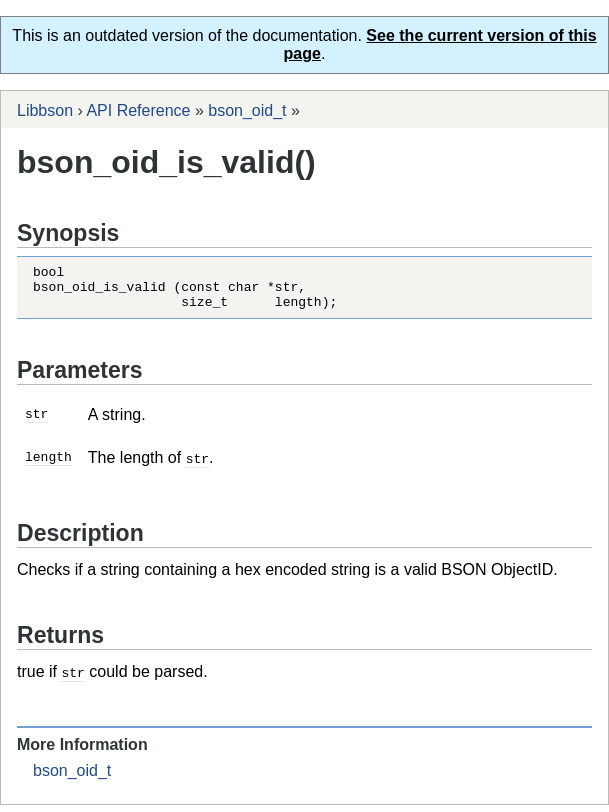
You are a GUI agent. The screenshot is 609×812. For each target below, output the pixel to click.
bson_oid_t (247, 110)
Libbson (45, 110)
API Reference (138, 110)
